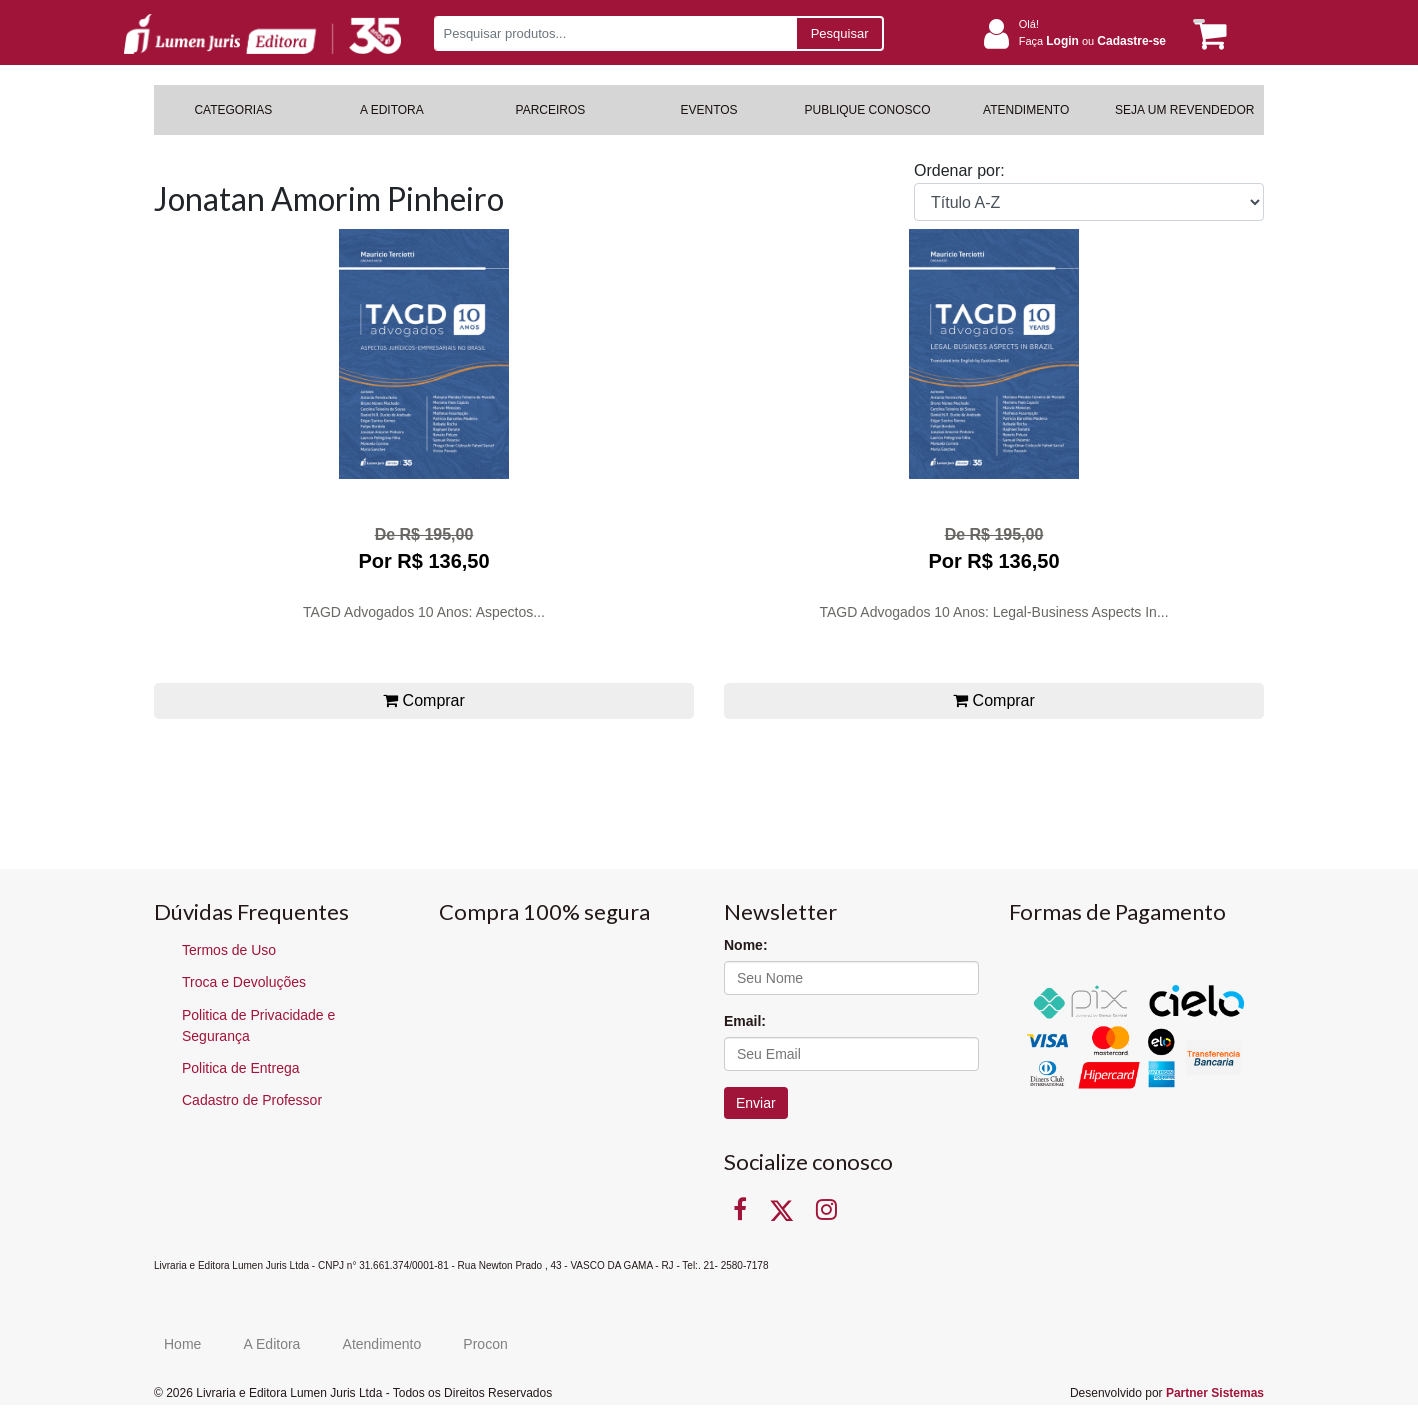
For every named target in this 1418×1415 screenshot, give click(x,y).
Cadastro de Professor (252, 1100)
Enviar (756, 1103)
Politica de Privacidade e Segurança (258, 1025)
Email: (745, 1021)
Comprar (424, 700)
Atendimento (382, 1344)
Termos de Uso (229, 950)
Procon (485, 1344)
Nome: (746, 945)
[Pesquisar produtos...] (614, 33)
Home (182, 1344)
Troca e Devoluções (244, 982)
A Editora (272, 1344)
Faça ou (1092, 41)
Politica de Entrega (241, 1068)
